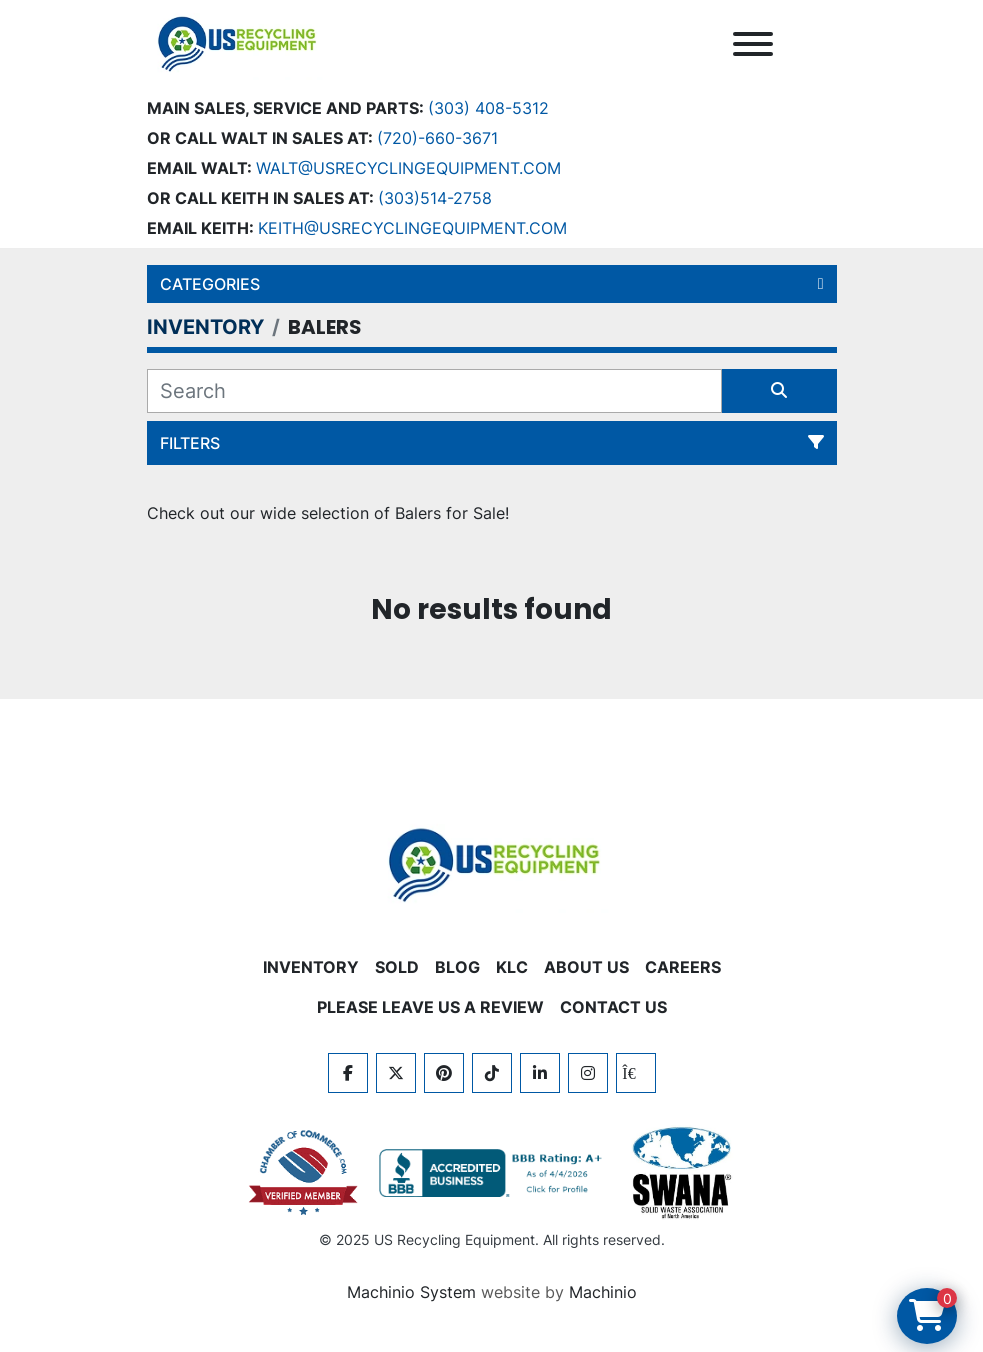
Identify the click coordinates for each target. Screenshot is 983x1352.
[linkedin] (540, 1073)
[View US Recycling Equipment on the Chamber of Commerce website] (304, 1173)
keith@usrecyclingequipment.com (412, 228)
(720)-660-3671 (437, 138)
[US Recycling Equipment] (492, 863)
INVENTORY (311, 967)
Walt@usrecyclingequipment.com (408, 168)
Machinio (603, 1292)
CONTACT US (613, 1007)
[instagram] (588, 1073)
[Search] (434, 391)
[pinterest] (444, 1073)
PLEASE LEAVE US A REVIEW (430, 1007)
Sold (397, 967)
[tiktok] (492, 1073)
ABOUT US (586, 967)
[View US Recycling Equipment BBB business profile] (494, 1173)
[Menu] (753, 44)
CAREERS (683, 967)
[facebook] (348, 1073)
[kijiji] (636, 1073)
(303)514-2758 (435, 198)
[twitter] (396, 1073)
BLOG (457, 967)
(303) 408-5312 (488, 108)
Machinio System (411, 1292)
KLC (512, 967)
